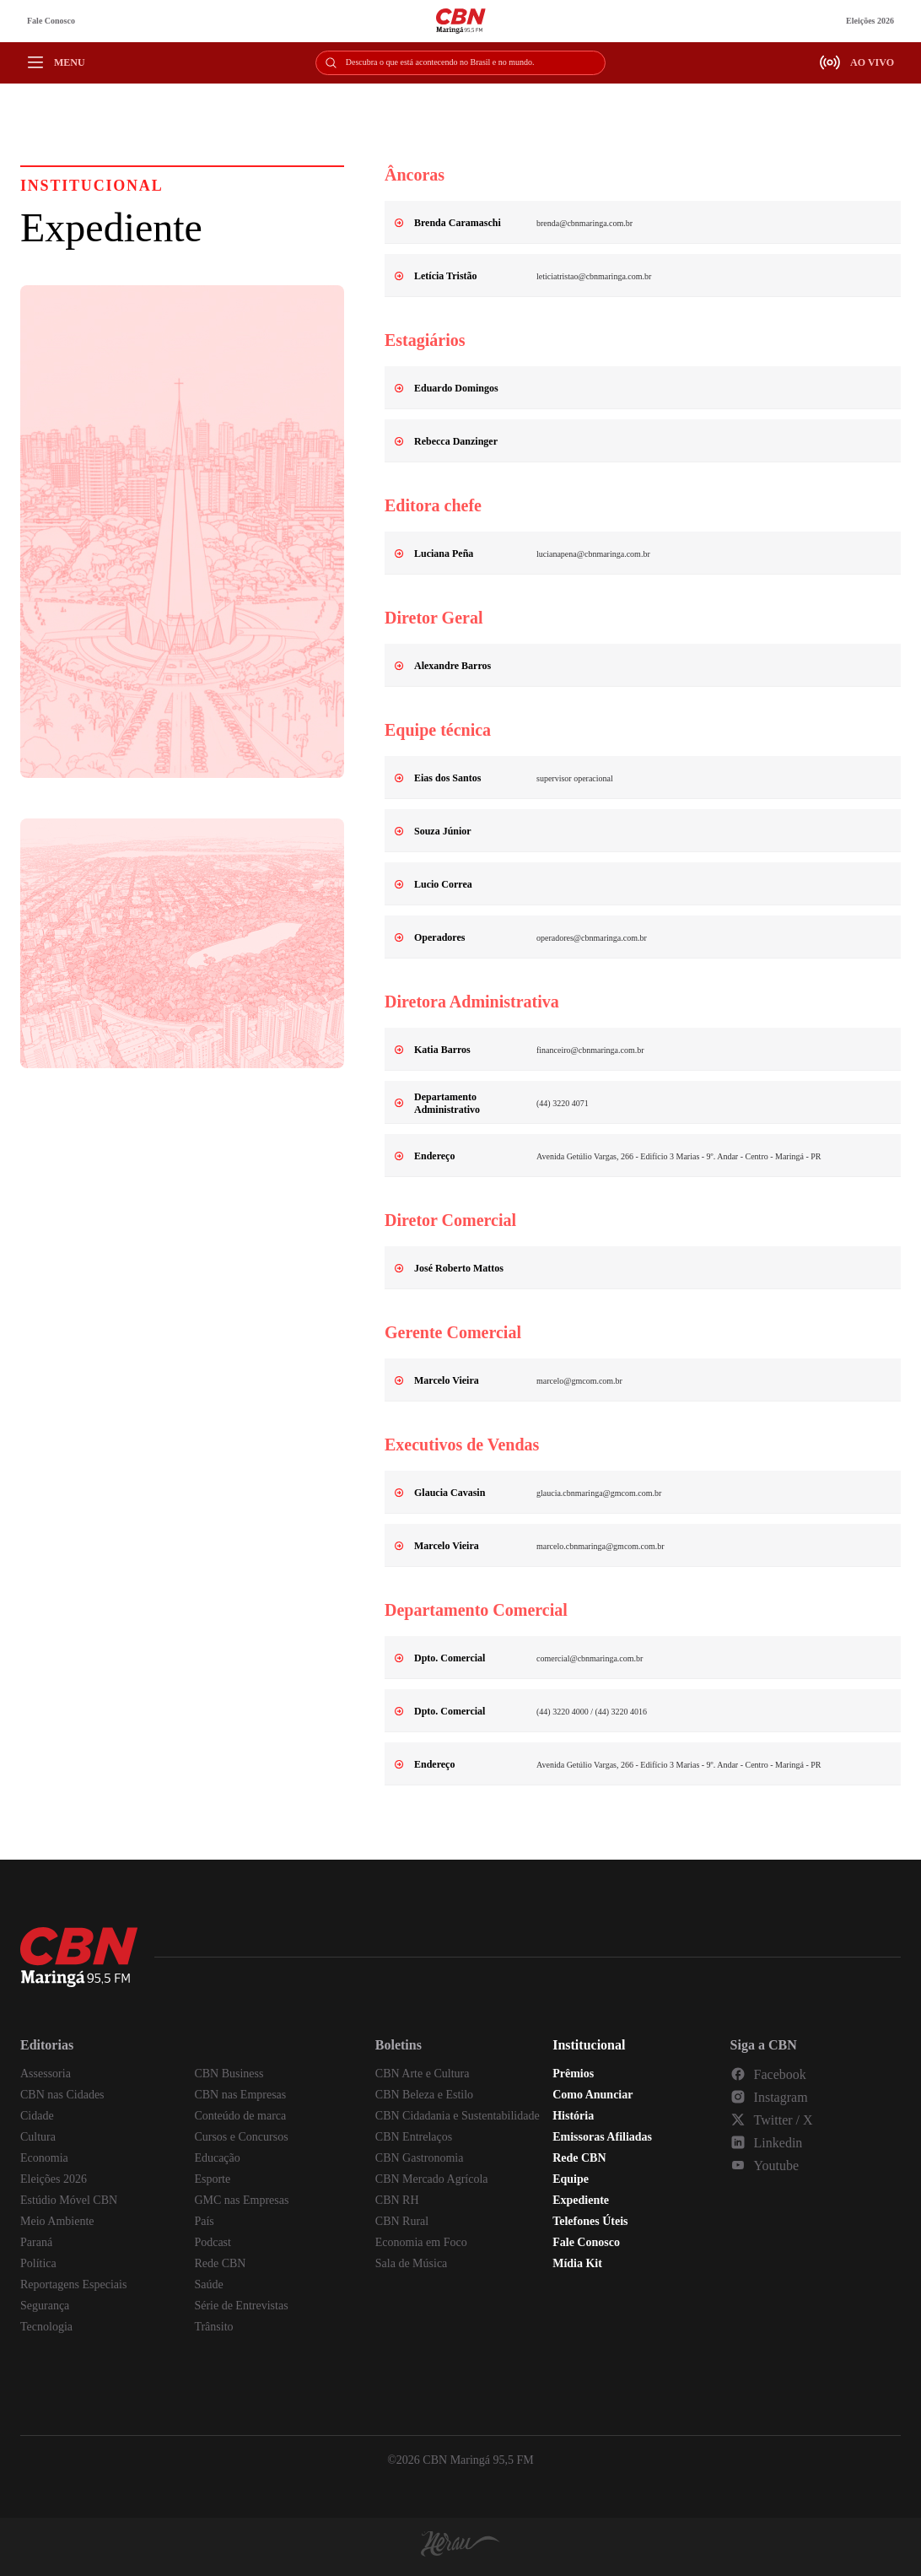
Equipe (570, 2179)
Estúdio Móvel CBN (68, 2200)
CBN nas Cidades (62, 2094)
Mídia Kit (577, 2263)
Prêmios (573, 2073)
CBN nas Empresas (240, 2094)
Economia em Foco (421, 2242)
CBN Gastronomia (419, 2158)
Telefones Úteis (589, 2221)
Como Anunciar (592, 2094)
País (203, 2221)
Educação (217, 2158)
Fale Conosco (51, 20)
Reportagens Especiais (73, 2284)
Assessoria (45, 2073)
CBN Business (228, 2073)
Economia (44, 2158)
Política (38, 2263)
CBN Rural (401, 2221)
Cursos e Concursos (241, 2136)
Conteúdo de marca (240, 2115)
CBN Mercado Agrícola (431, 2179)
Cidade (37, 2115)
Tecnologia (46, 2326)
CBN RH (397, 2200)
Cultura (38, 2136)
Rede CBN (219, 2263)
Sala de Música (411, 2263)
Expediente (580, 2200)
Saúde (208, 2284)
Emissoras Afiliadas (602, 2136)
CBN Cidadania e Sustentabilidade (457, 2115)
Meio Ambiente (57, 2221)
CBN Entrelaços (413, 2136)
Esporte (212, 2179)
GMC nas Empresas (241, 2200)
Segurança (44, 2305)
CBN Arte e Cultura (422, 2073)
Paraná (36, 2242)
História (573, 2115)
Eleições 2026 (870, 20)
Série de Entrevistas (241, 2305)
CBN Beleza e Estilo (424, 2094)
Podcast (212, 2242)
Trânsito (213, 2326)
